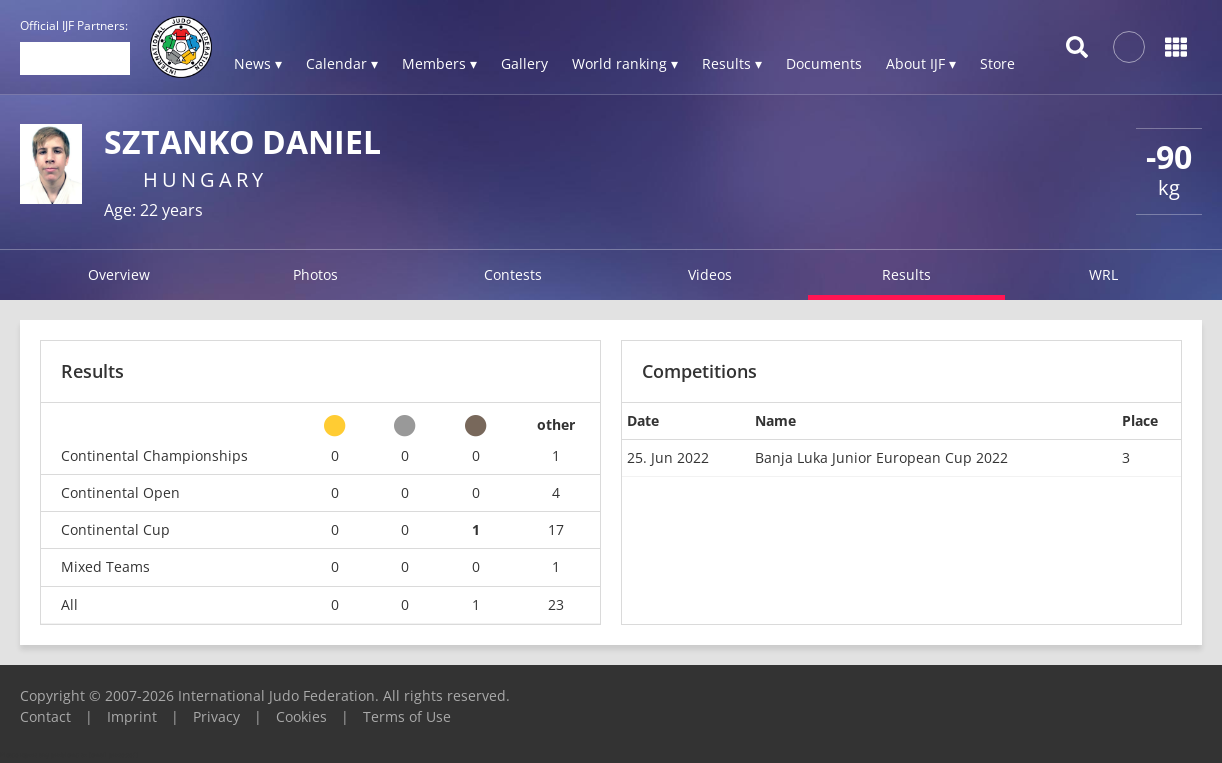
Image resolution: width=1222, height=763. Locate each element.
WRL (1103, 274)
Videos (710, 274)
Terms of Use (407, 716)
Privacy (216, 716)
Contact (45, 716)
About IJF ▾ (921, 63)
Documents (824, 63)
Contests (513, 274)
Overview (119, 274)
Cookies (301, 716)
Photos (315, 274)
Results (906, 274)
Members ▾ (439, 63)
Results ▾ (732, 63)
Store (997, 63)
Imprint (132, 716)
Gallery (524, 63)
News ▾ (258, 63)
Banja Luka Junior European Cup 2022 (881, 457)
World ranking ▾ (625, 63)
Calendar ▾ (342, 63)
